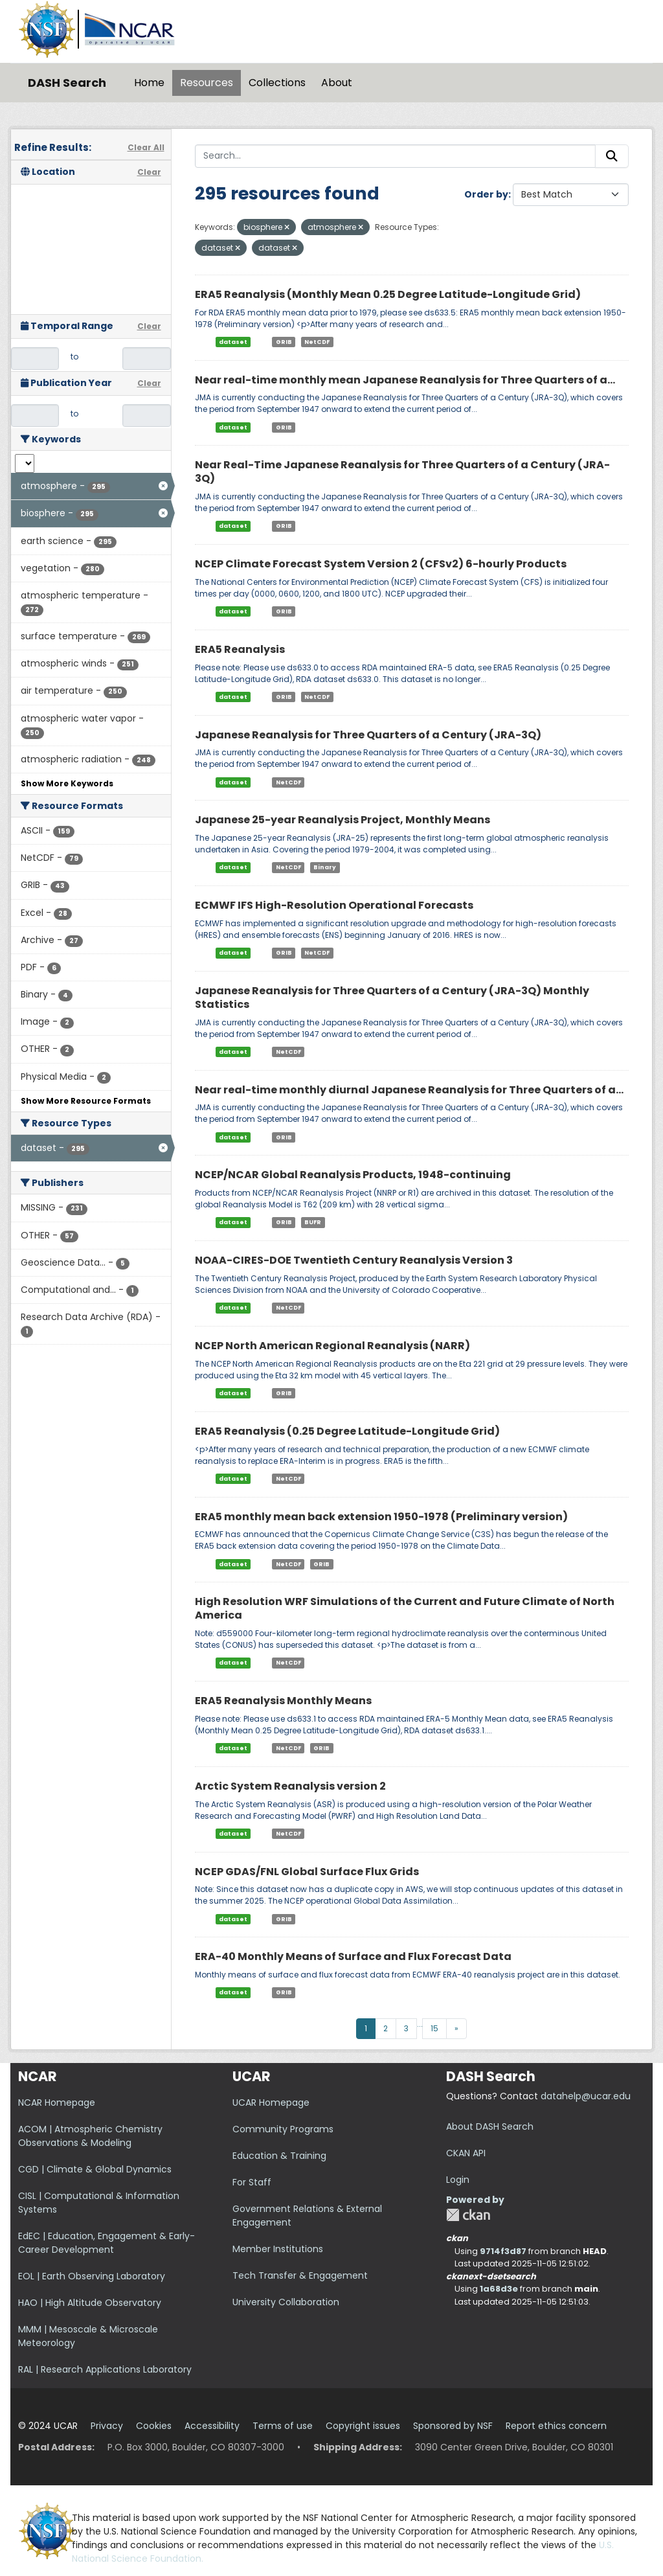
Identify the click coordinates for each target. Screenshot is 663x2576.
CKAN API (466, 2153)
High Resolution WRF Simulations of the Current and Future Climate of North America (404, 1608)
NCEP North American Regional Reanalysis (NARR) (332, 1345)
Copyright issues (363, 2425)
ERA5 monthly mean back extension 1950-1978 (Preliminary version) (381, 1516)
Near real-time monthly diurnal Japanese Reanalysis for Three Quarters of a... (409, 1089)
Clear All (146, 147)
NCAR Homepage (56, 2102)
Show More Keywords (67, 783)
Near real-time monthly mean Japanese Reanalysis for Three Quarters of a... (405, 379)
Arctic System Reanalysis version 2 (290, 1786)
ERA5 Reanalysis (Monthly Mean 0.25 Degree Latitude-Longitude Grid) (388, 294)
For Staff (251, 2182)
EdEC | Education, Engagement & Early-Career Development (106, 2242)
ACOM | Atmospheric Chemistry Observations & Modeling (90, 2136)
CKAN (468, 2215)
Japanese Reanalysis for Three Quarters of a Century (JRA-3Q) (368, 734)
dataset (233, 342)
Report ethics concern (556, 2425)
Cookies (154, 2425)
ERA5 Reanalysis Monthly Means (283, 1700)
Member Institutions (277, 2248)
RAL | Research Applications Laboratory (105, 2369)
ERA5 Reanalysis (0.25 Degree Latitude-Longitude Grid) (347, 1431)
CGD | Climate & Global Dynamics (95, 2169)
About (336, 82)
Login (457, 2179)
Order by (486, 194)
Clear (149, 171)
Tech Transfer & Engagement (300, 2275)
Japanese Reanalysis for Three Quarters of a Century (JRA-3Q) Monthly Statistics (392, 997)
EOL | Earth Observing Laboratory (91, 2276)
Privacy (107, 2425)
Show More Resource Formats (86, 1100)
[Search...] (395, 156)
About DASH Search (490, 2126)
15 (434, 2028)
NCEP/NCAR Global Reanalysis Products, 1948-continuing (353, 1174)
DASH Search (67, 82)
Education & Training (279, 2155)
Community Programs (282, 2129)
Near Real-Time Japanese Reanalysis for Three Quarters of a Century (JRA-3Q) (402, 471)
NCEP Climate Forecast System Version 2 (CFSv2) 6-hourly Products (381, 563)
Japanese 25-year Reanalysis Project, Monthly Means (342, 819)
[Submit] (612, 156)
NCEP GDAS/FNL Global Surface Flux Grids (307, 1871)
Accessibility (212, 2425)
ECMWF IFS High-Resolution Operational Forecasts (334, 905)
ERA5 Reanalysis (240, 649)
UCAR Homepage (270, 2102)
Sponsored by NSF (453, 2425)
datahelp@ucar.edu (586, 2096)
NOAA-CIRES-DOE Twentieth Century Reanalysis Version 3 (354, 1260)
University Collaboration (285, 2302)
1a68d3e (499, 2289)
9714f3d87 (503, 2251)
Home (149, 82)
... (420, 2023)
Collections (277, 82)
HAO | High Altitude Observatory (89, 2302)
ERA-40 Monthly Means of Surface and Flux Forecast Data (353, 1956)
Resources (206, 82)
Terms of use (283, 2425)
